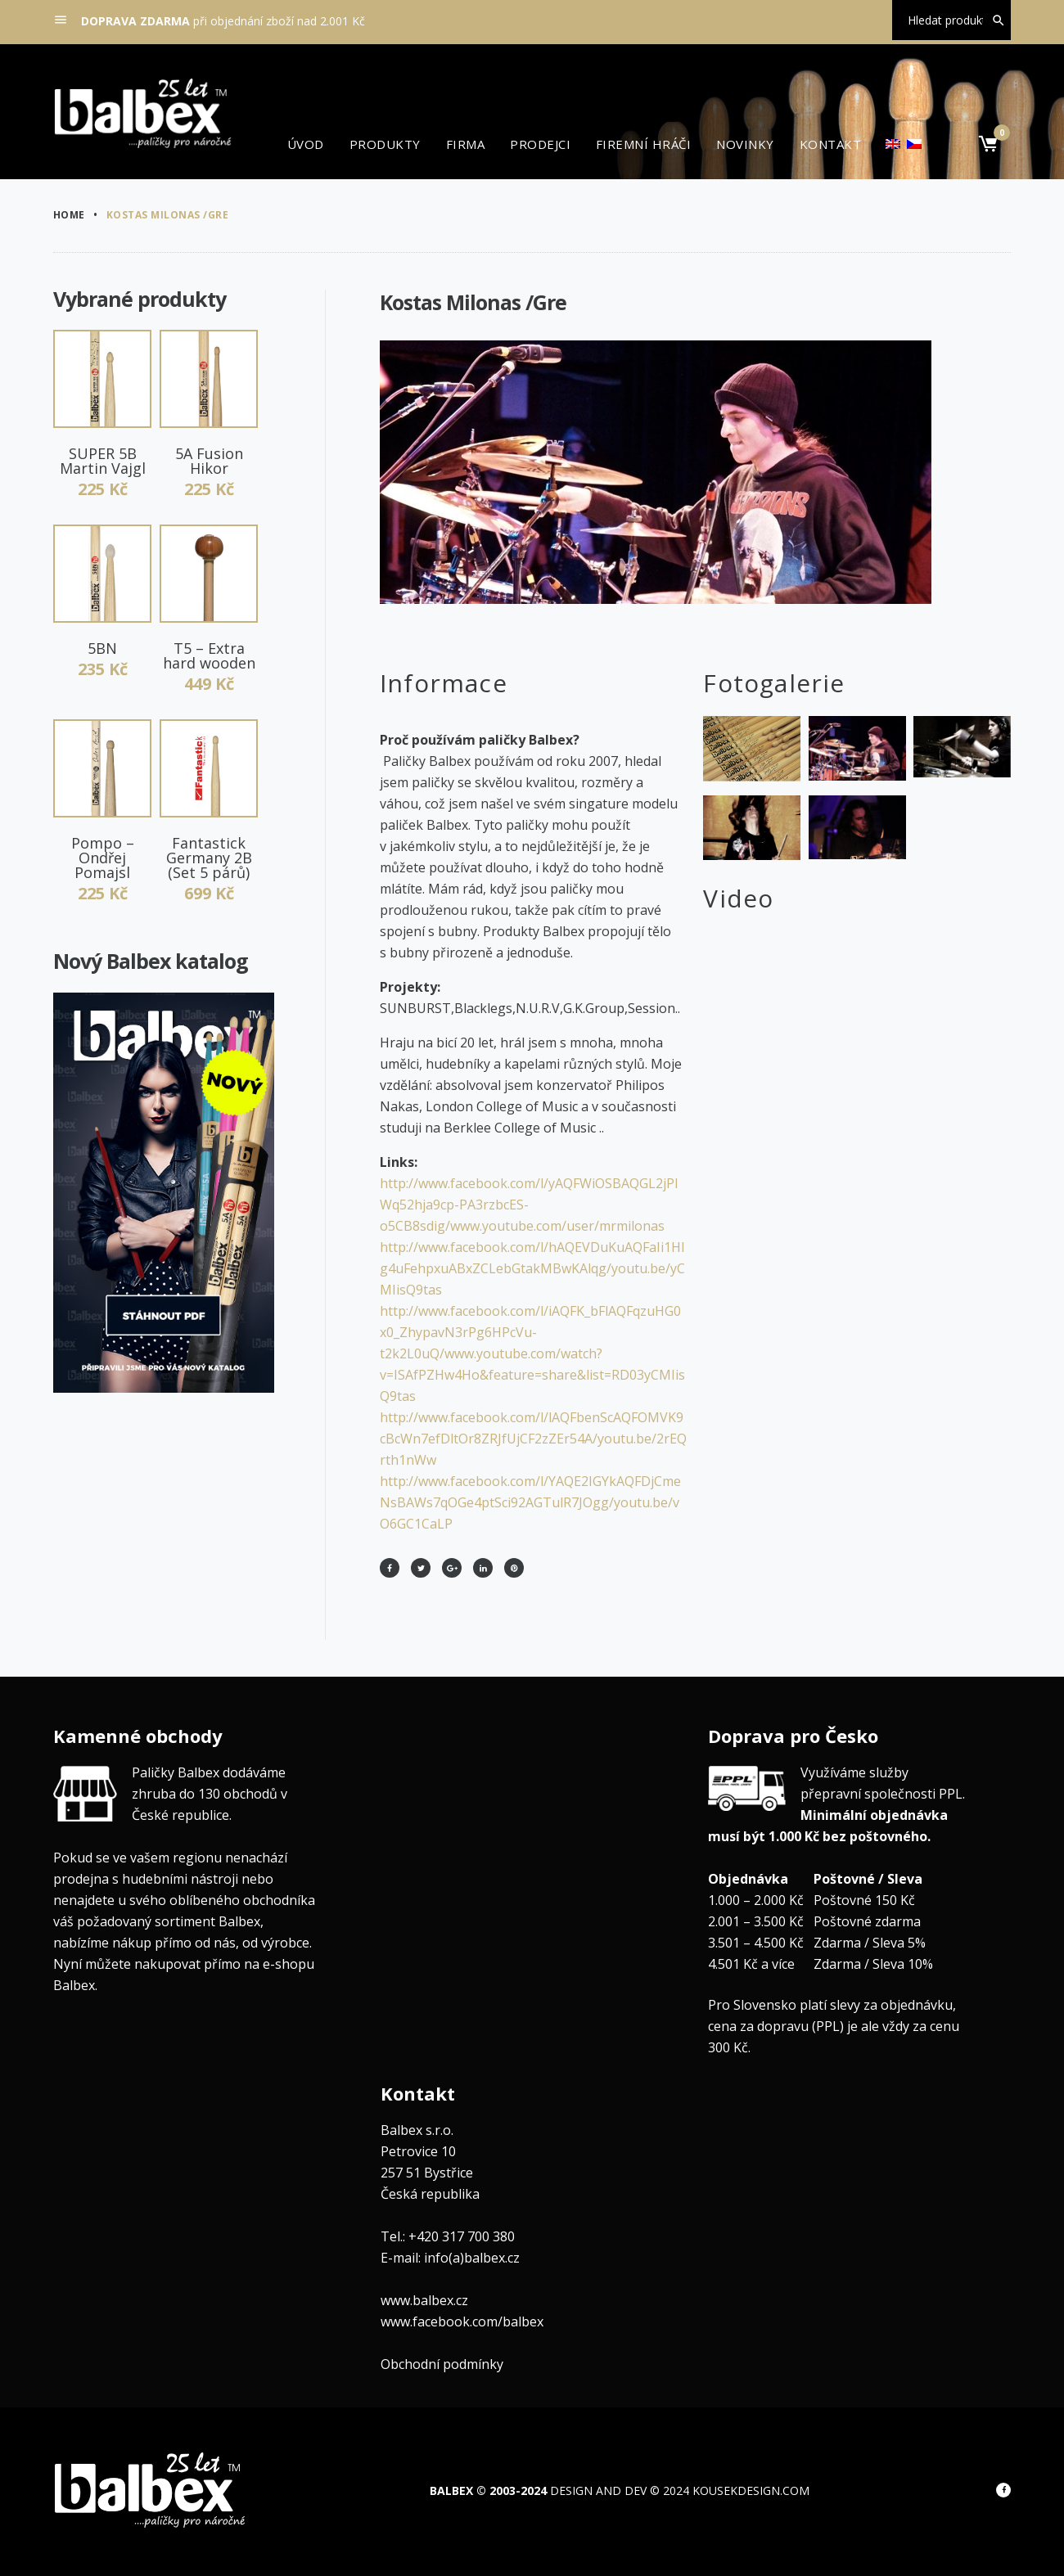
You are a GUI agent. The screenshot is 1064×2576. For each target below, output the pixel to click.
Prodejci (540, 144)
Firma (465, 144)
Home (69, 215)
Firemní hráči (643, 144)
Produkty (385, 144)
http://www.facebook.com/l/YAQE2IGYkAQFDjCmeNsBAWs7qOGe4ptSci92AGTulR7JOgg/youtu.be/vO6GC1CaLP (530, 1502)
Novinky (744, 144)
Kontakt (830, 144)
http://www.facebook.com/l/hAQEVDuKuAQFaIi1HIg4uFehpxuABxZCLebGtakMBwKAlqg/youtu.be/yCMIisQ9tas (532, 1268)
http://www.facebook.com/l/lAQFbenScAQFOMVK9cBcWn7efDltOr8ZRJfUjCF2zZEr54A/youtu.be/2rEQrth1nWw (533, 1438)
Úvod (305, 144)
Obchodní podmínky (442, 2364)
